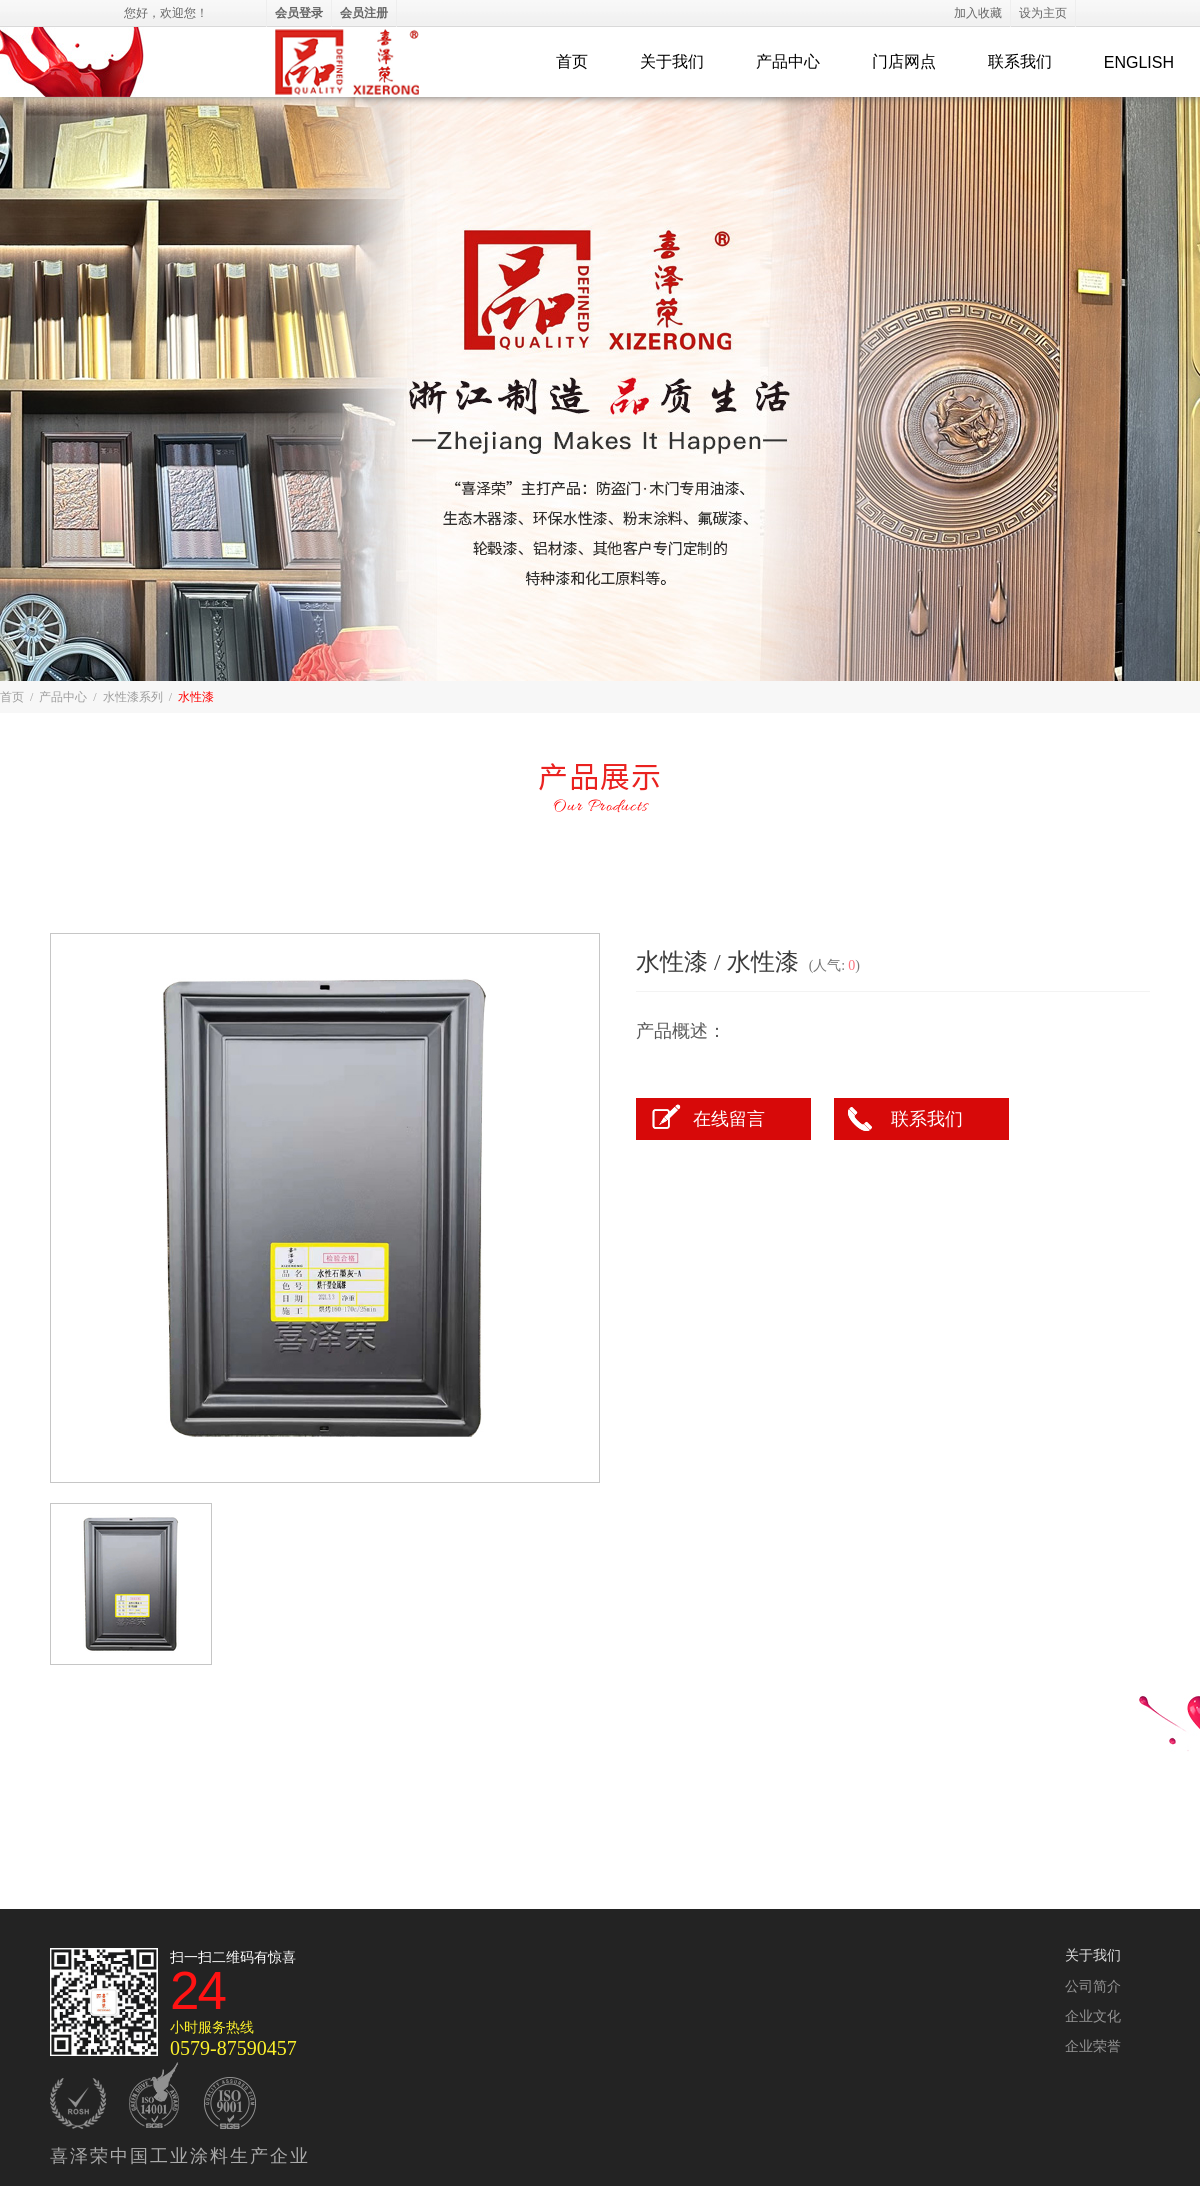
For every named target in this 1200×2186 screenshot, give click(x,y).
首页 (572, 61)
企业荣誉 (1093, 2046)
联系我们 (1020, 61)
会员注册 (364, 13)
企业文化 (1093, 2016)
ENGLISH (1139, 62)
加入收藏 (978, 13)
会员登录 (299, 13)
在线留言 (729, 1119)
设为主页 (1043, 13)
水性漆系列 (133, 697)
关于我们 (672, 61)
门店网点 (904, 61)
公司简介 (1093, 1986)
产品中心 (788, 61)
